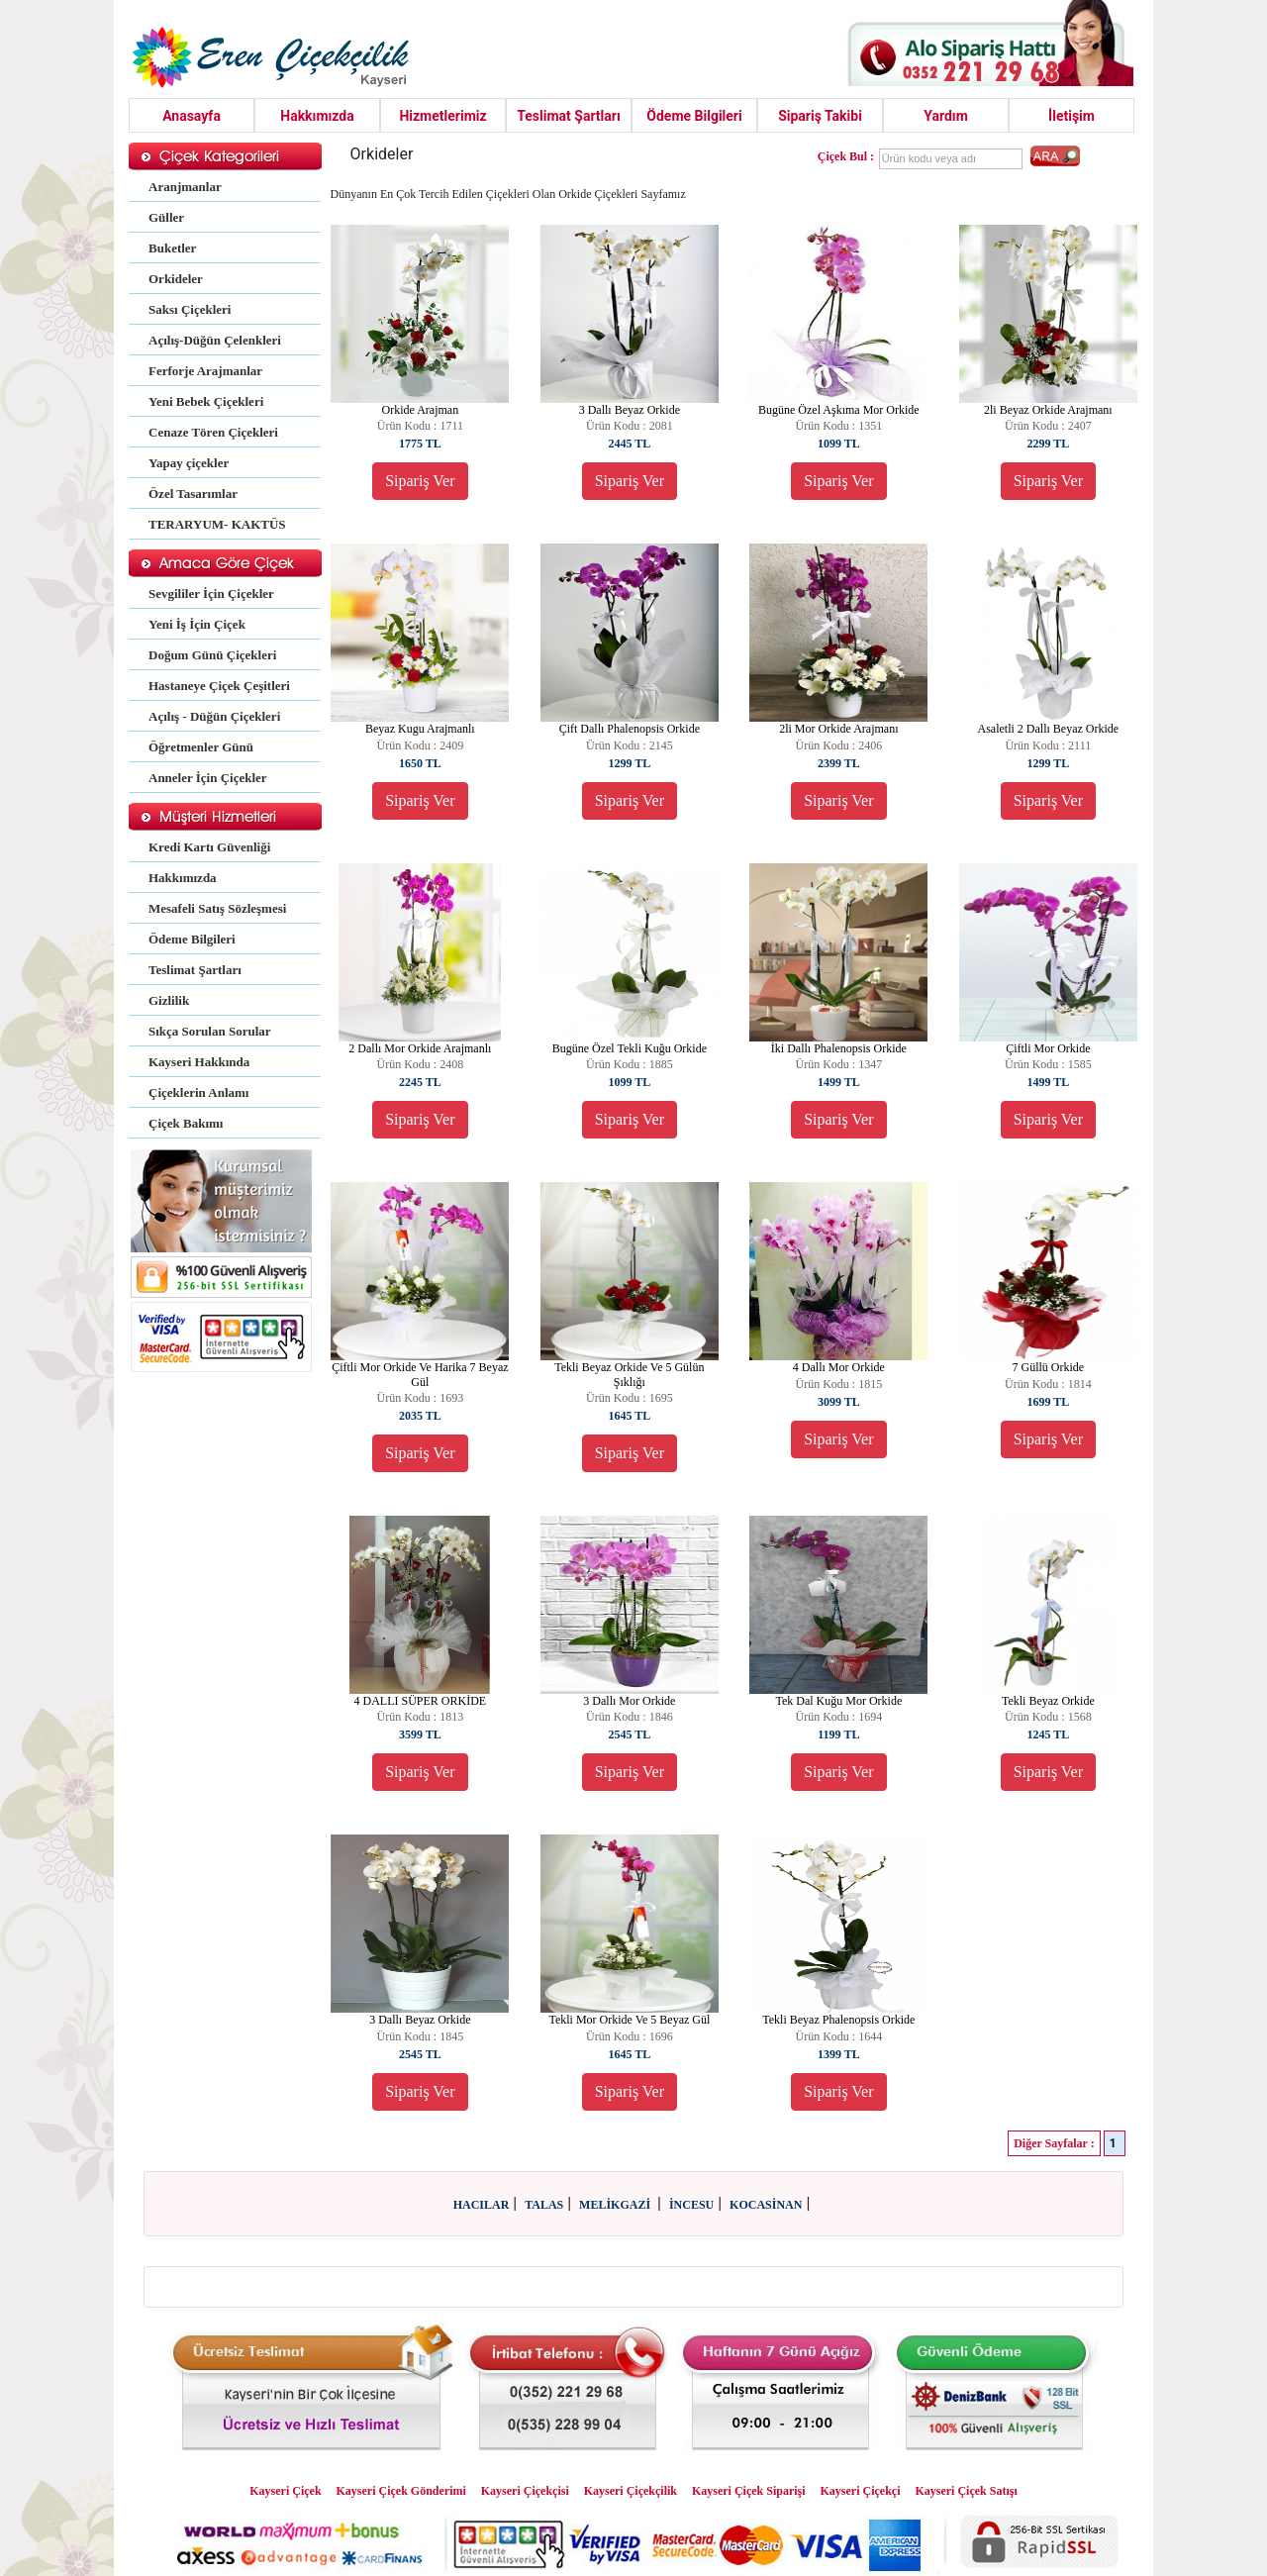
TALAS (544, 2205)
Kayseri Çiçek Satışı (966, 2491)
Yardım (946, 116)
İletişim (1071, 116)
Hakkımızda (317, 116)
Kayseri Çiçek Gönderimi (401, 2491)
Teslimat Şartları (569, 116)
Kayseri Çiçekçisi (525, 2491)
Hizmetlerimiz (442, 116)
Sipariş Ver (419, 480)
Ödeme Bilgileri (693, 116)
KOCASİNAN (766, 2205)
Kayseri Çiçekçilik (630, 2491)
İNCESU (691, 2205)
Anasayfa (191, 116)
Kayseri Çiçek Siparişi (749, 2491)
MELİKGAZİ (616, 2205)
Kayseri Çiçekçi (861, 2491)
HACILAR (481, 2205)
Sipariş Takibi (820, 116)
